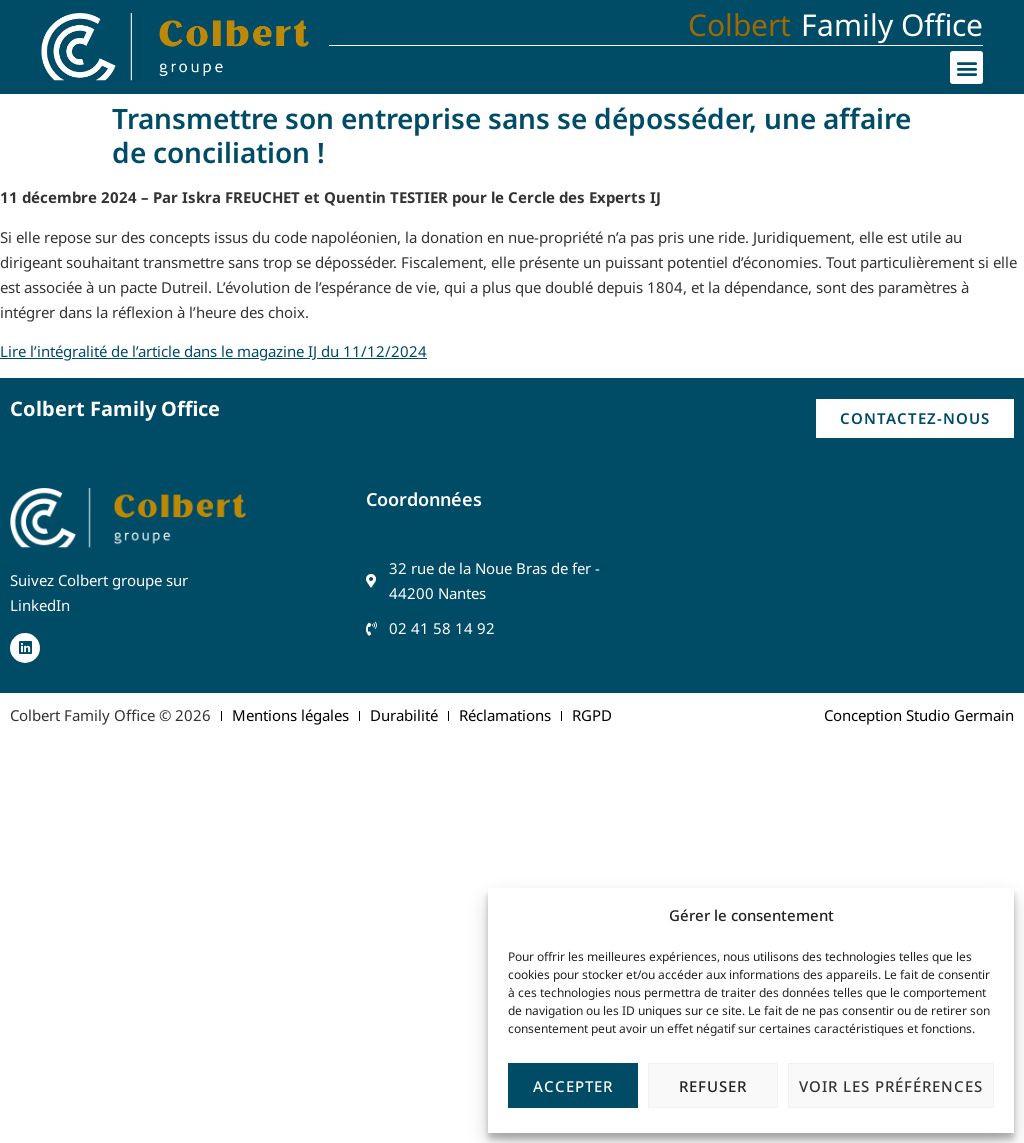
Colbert (739, 24)
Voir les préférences (891, 1086)
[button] (966, 67)
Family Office (892, 24)
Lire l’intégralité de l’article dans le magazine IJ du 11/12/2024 (213, 351)
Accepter (573, 1086)
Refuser (713, 1086)
